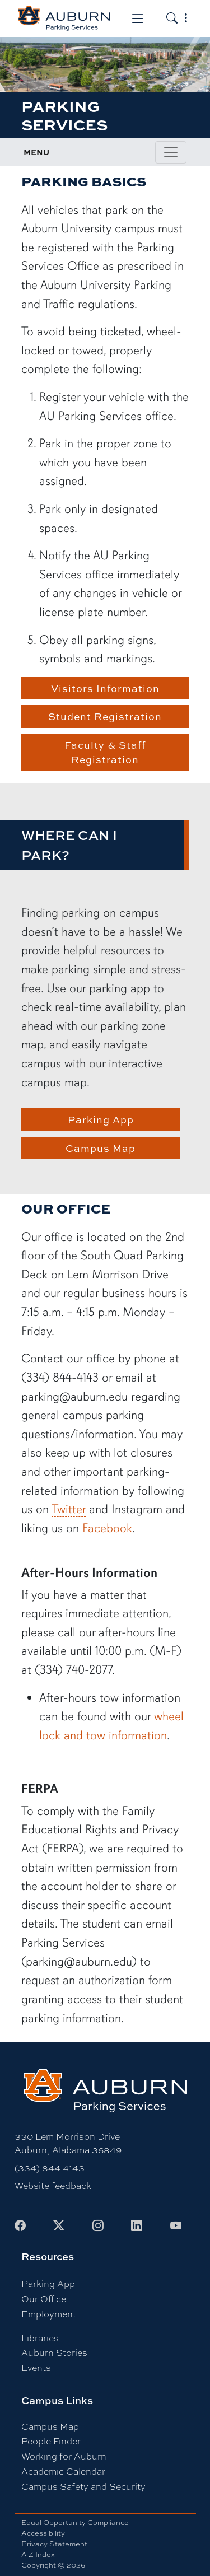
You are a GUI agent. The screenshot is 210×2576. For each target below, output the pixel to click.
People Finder (51, 2441)
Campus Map (101, 1148)
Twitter (69, 1508)
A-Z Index (38, 2554)
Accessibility (43, 2533)
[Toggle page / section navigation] (170, 152)
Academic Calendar (63, 2471)
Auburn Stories (54, 2353)
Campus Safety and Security (83, 2487)
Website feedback (53, 2186)
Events (36, 2368)
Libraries (40, 2338)
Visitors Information (105, 688)
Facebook (107, 1528)
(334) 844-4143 (50, 2168)
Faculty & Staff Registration (105, 752)
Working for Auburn (63, 2456)
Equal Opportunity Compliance (75, 2522)
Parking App (101, 1119)
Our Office (43, 2299)
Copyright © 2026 (53, 2565)
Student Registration (105, 716)
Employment (48, 2314)
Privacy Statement (54, 2544)
